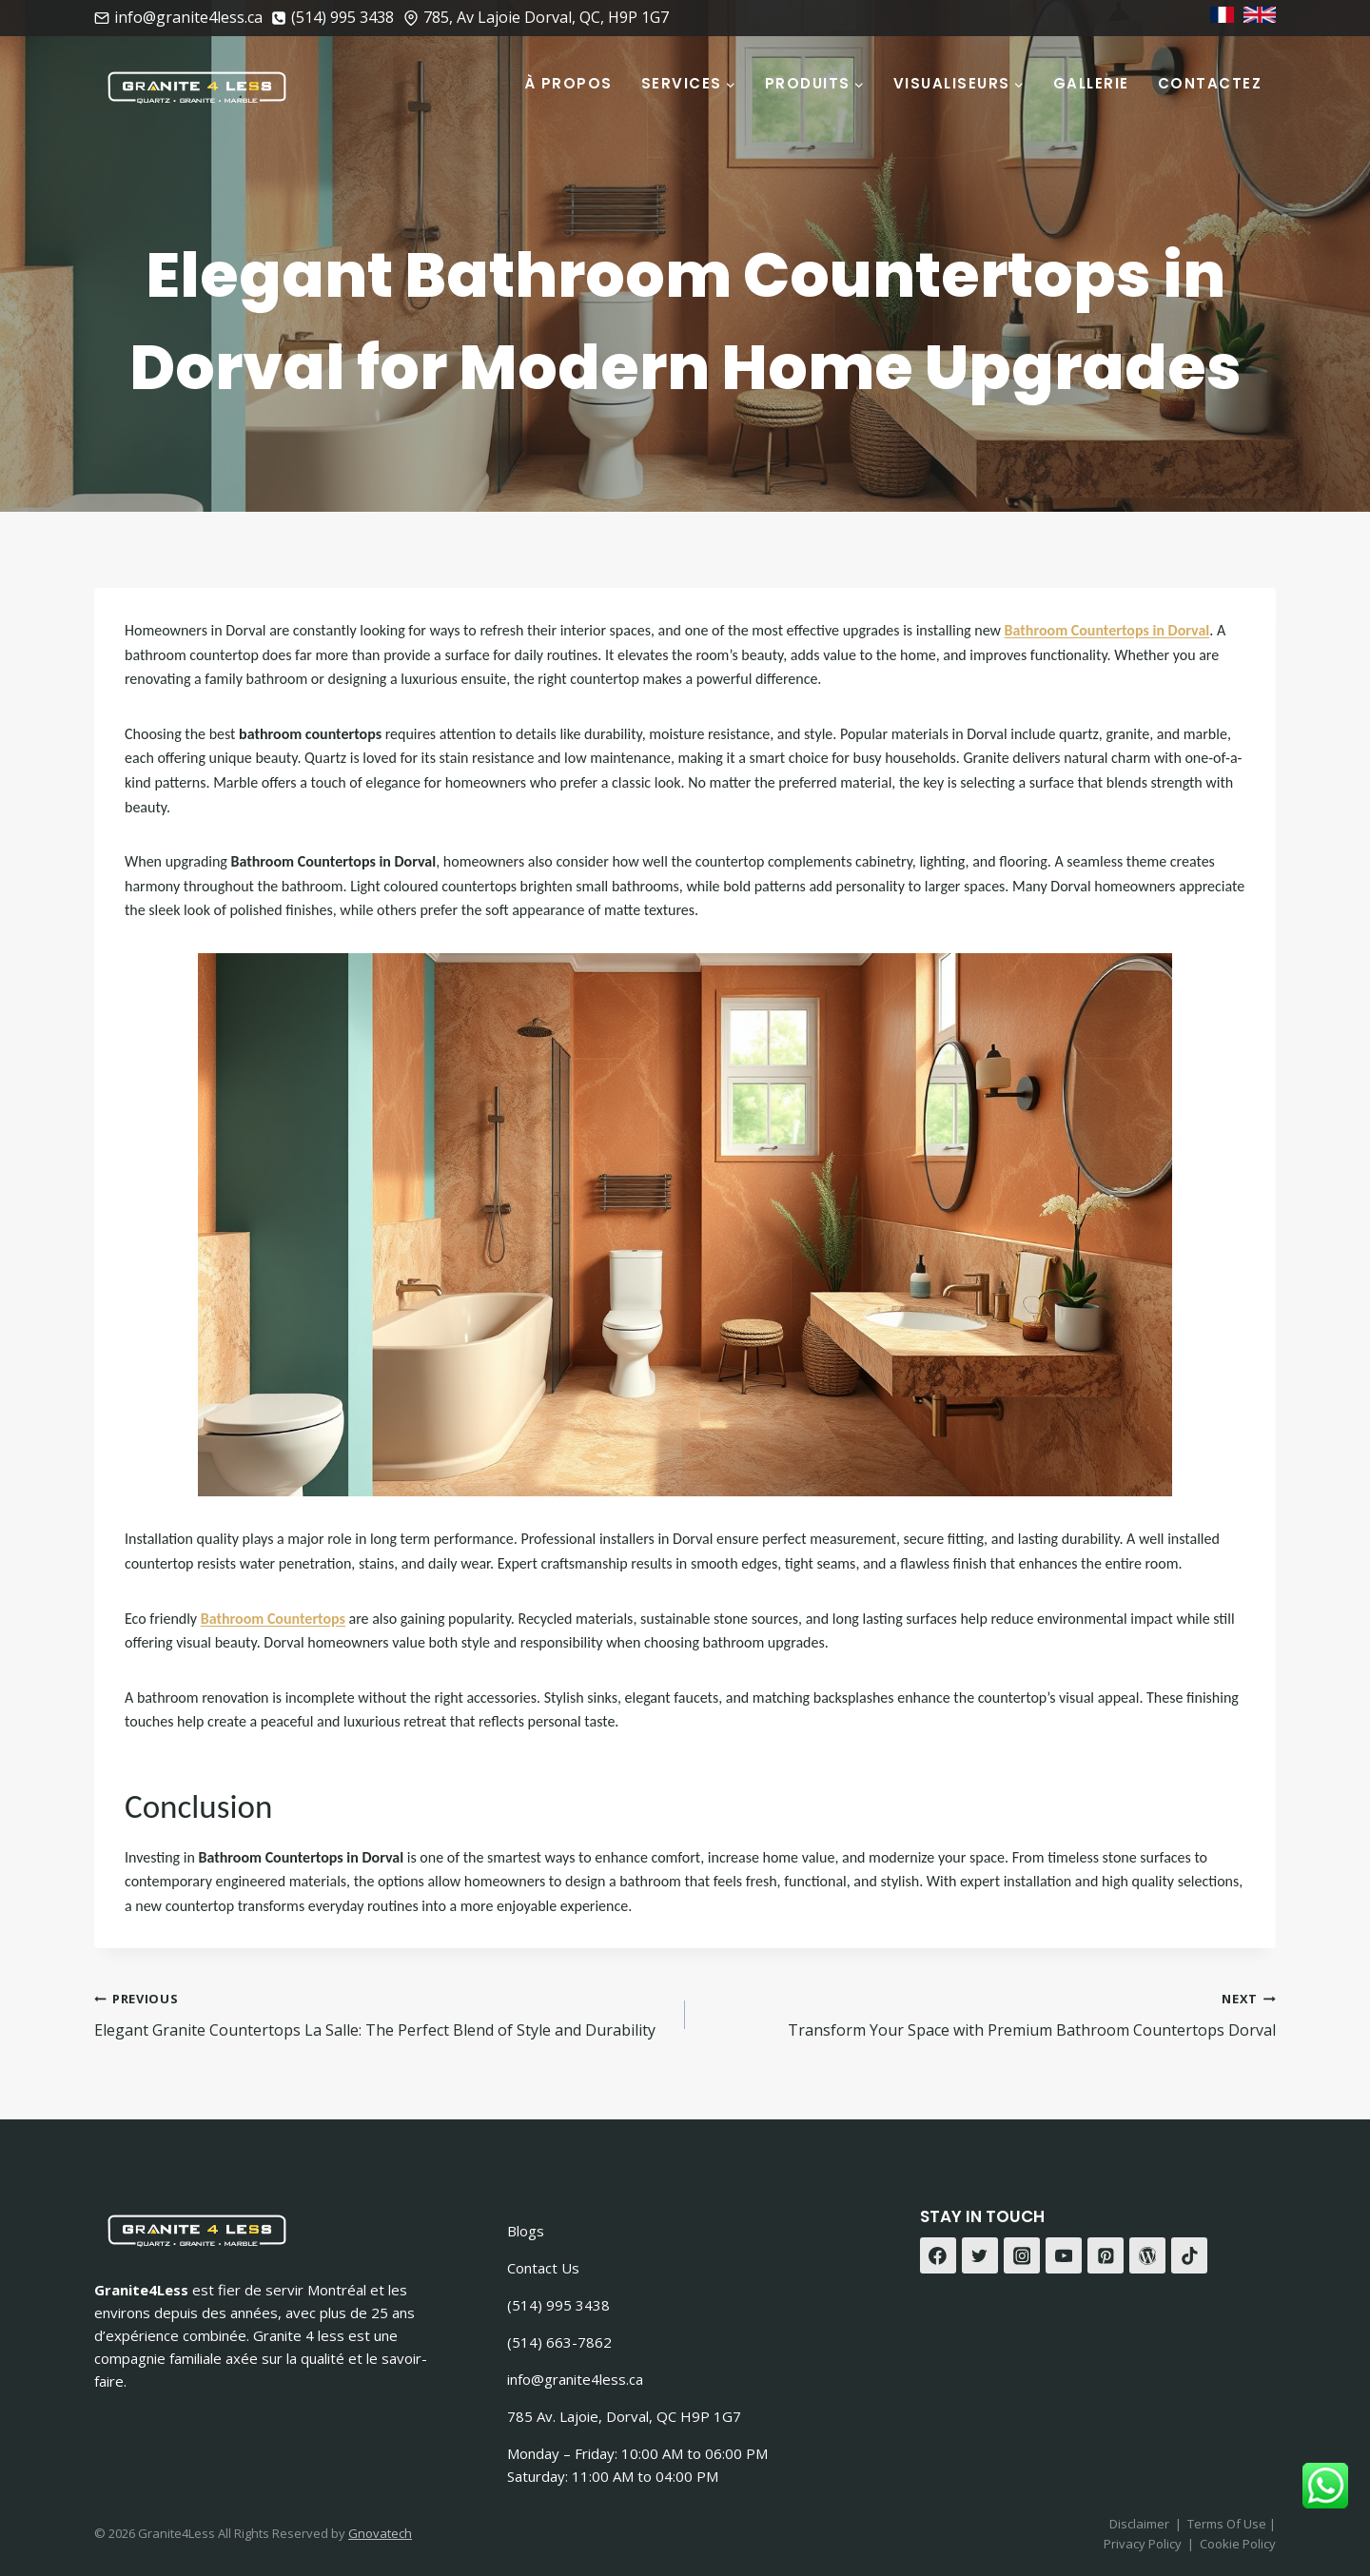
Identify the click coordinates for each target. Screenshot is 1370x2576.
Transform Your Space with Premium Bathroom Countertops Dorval (988, 2013)
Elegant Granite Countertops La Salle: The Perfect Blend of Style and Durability (382, 2013)
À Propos (568, 83)
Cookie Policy (1238, 2543)
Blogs (525, 2230)
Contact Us (543, 2267)
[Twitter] (980, 2255)
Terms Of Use (1228, 2523)
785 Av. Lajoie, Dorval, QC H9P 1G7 (624, 2416)
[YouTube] (1064, 2255)
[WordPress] (1147, 2255)
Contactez (1210, 83)
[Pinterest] (1105, 2255)
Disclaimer (1139, 2523)
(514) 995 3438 (558, 2304)
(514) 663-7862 (559, 2342)
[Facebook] (938, 2255)
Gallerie (1091, 83)
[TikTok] (1189, 2255)
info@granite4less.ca (575, 2379)
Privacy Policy (1143, 2543)
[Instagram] (1022, 2255)
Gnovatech (380, 2533)
